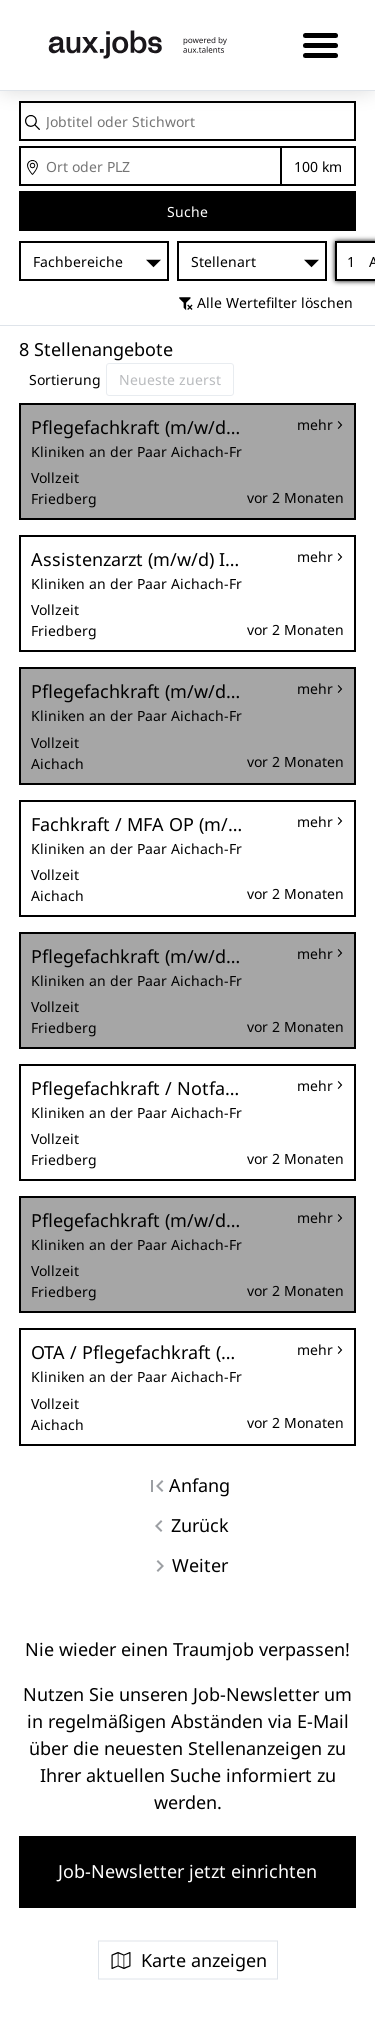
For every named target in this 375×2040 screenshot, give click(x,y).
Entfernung (318, 166)
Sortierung (65, 379)
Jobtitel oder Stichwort (20, 102)
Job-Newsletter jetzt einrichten (187, 1871)
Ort (20, 147)
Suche (187, 211)
